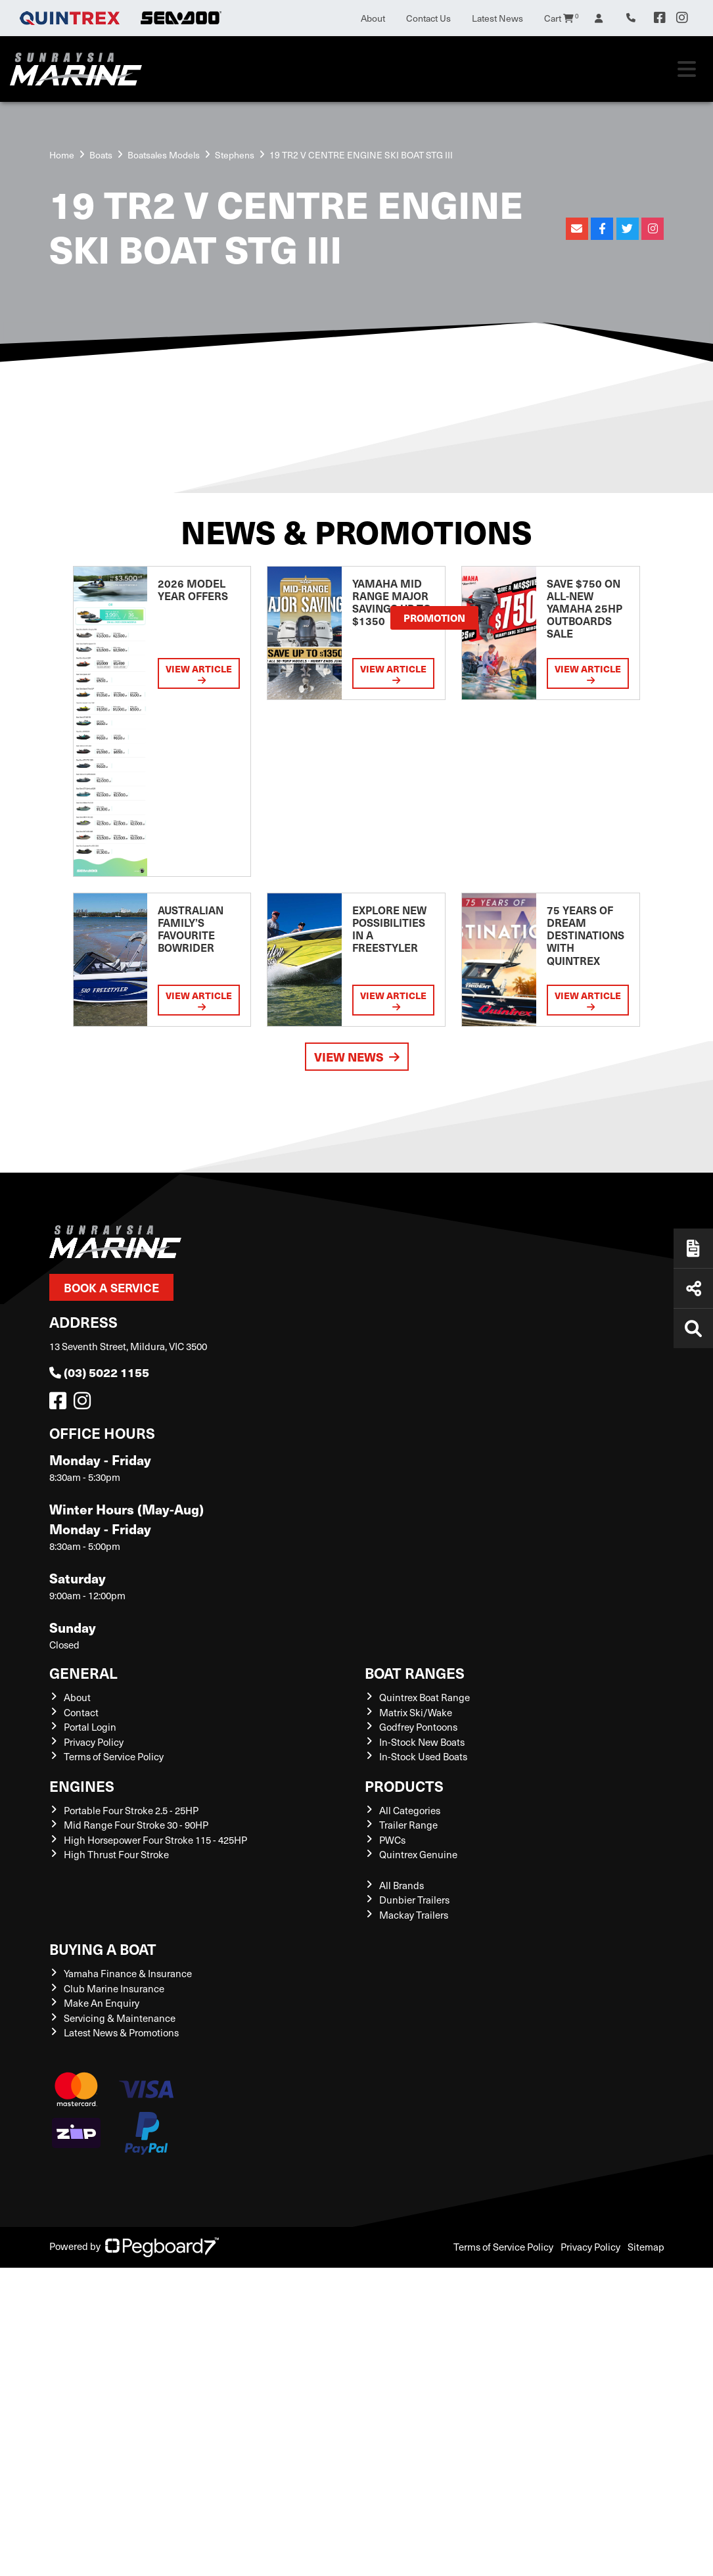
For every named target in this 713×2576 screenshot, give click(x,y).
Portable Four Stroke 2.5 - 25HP (131, 1810)
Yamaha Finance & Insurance (128, 1973)
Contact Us (428, 18)
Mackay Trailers (413, 1914)
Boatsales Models (163, 155)
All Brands (401, 1885)
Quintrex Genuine (418, 1854)
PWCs (392, 1839)
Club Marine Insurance (114, 1988)
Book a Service (111, 1287)
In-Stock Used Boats (423, 1756)
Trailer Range (408, 1824)
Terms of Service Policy (114, 1756)
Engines (81, 1785)
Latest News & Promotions (121, 2032)
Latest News (497, 18)
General (83, 1672)
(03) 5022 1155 (99, 1372)
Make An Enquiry (101, 2002)
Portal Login (90, 1726)
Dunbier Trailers (414, 1899)
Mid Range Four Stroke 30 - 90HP (136, 1824)
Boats (100, 155)
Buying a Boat (102, 1948)
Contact (81, 1712)
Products (404, 1785)
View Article (199, 673)
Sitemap (646, 2246)
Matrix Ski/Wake (415, 1712)
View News (357, 1056)
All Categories (409, 1810)
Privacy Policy (94, 1741)
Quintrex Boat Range (424, 1697)
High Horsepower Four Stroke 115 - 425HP (155, 1839)
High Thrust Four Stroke (116, 1854)
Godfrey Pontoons (418, 1726)
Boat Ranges (415, 1672)
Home (61, 155)
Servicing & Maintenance (119, 2018)
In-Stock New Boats (422, 1741)
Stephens (234, 155)
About (373, 18)
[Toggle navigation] (686, 69)
